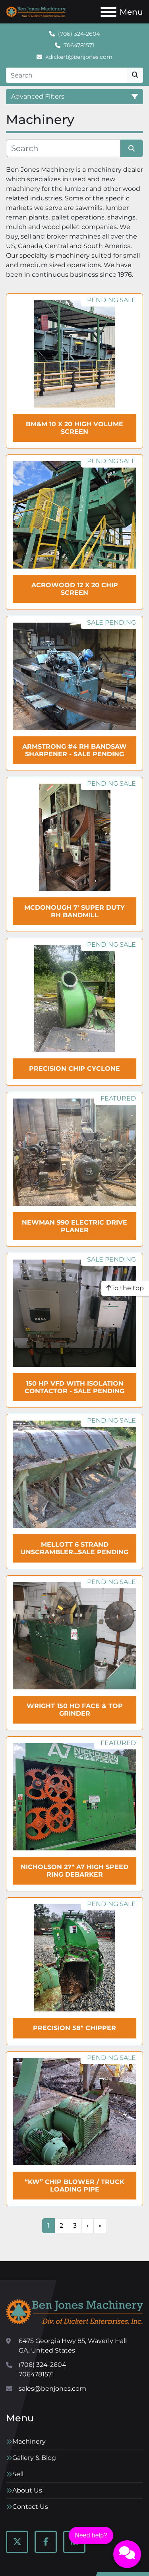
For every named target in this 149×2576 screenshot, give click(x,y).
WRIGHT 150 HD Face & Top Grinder (75, 1709)
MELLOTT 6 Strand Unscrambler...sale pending (74, 1548)
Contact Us (30, 2506)
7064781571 (79, 45)
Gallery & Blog (34, 2457)
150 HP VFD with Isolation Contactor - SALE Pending (74, 1387)
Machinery (29, 2441)
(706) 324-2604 (79, 33)
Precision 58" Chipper (74, 2028)
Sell (17, 2474)
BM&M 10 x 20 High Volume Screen (74, 427)
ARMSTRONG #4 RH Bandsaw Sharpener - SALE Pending (74, 750)
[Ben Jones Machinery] (74, 2311)
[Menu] (108, 12)
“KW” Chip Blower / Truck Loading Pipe (74, 2185)
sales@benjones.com (52, 2388)
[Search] (66, 75)
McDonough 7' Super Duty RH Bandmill (74, 911)
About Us (27, 2490)
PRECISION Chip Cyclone (74, 1068)
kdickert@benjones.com (78, 56)
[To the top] (125, 1288)
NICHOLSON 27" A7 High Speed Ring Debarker (74, 1870)
